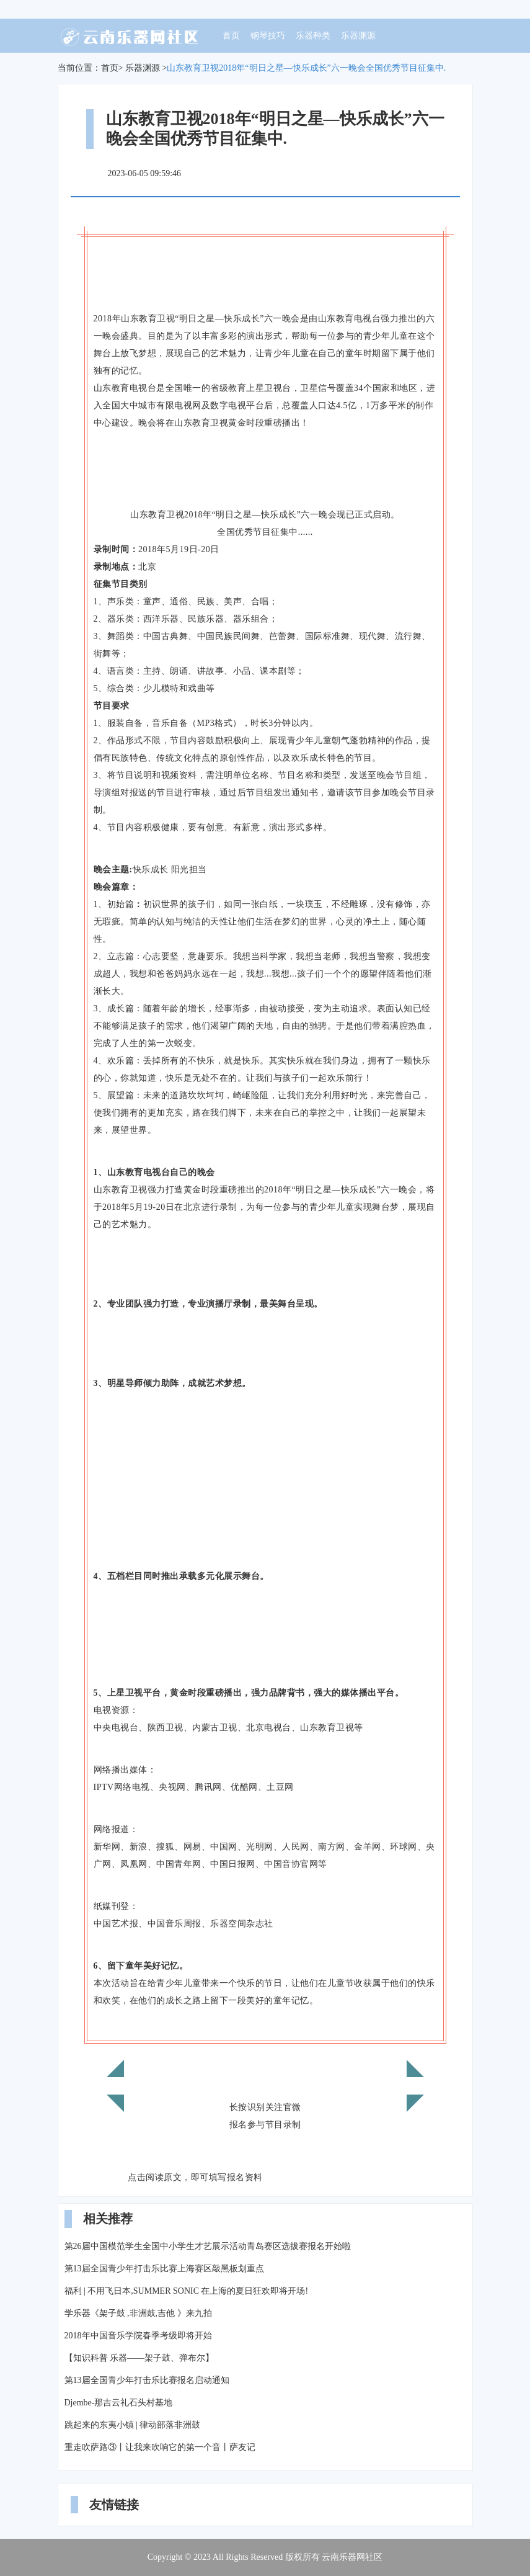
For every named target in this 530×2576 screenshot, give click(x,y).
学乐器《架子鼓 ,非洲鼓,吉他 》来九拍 (138, 2313)
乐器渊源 (358, 35)
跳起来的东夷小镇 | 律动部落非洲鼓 (132, 2425)
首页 (231, 35)
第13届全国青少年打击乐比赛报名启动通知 (146, 2380)
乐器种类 (313, 35)
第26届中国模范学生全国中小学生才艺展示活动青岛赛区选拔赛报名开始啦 (207, 2246)
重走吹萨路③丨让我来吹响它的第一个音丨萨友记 (159, 2447)
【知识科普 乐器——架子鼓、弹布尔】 (139, 2358)
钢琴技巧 (267, 35)
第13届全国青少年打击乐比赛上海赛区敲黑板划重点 (164, 2268)
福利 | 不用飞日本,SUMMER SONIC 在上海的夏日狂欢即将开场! (186, 2291)
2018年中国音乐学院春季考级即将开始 (138, 2335)
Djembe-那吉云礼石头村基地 (118, 2402)
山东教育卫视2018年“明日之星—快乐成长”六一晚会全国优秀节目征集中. (306, 68)
